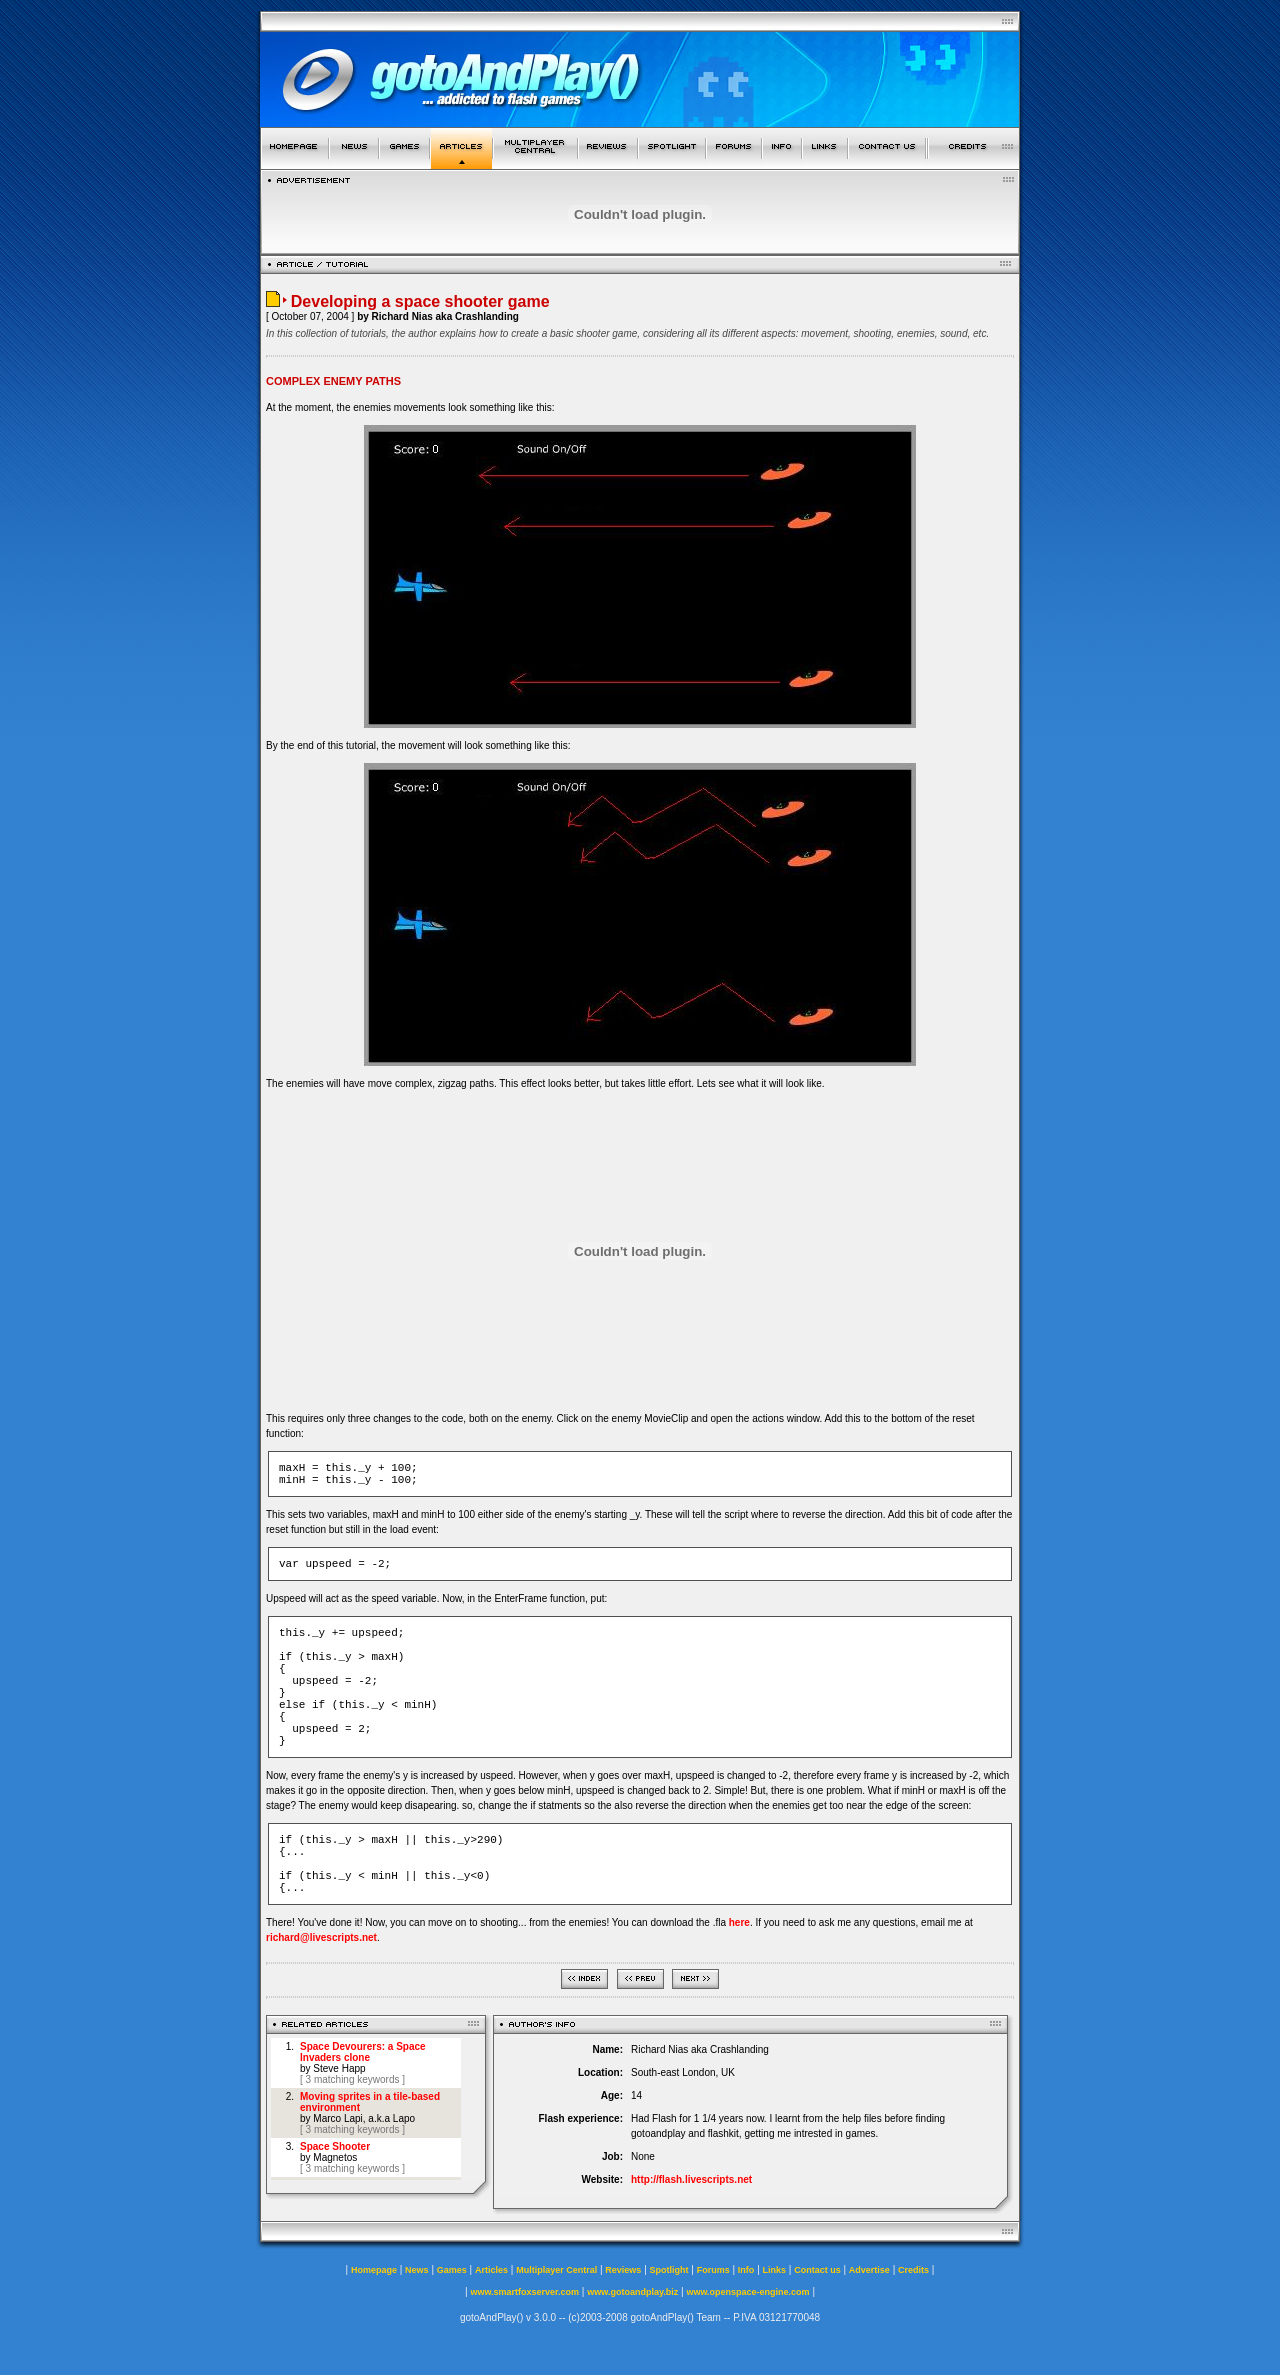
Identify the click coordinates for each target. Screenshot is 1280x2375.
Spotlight (669, 2270)
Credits (913, 2270)
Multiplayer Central (556, 2270)
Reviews (623, 2270)
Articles (491, 2270)
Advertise (869, 2270)
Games (452, 2270)
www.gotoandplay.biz (632, 2292)
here (739, 1922)
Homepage (374, 2270)
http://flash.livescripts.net (691, 2179)
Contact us (817, 2270)
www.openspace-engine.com (747, 2292)
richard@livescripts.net (321, 1937)
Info (746, 2270)
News (417, 2270)
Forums (713, 2270)
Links (775, 2270)
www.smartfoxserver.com (524, 2292)
